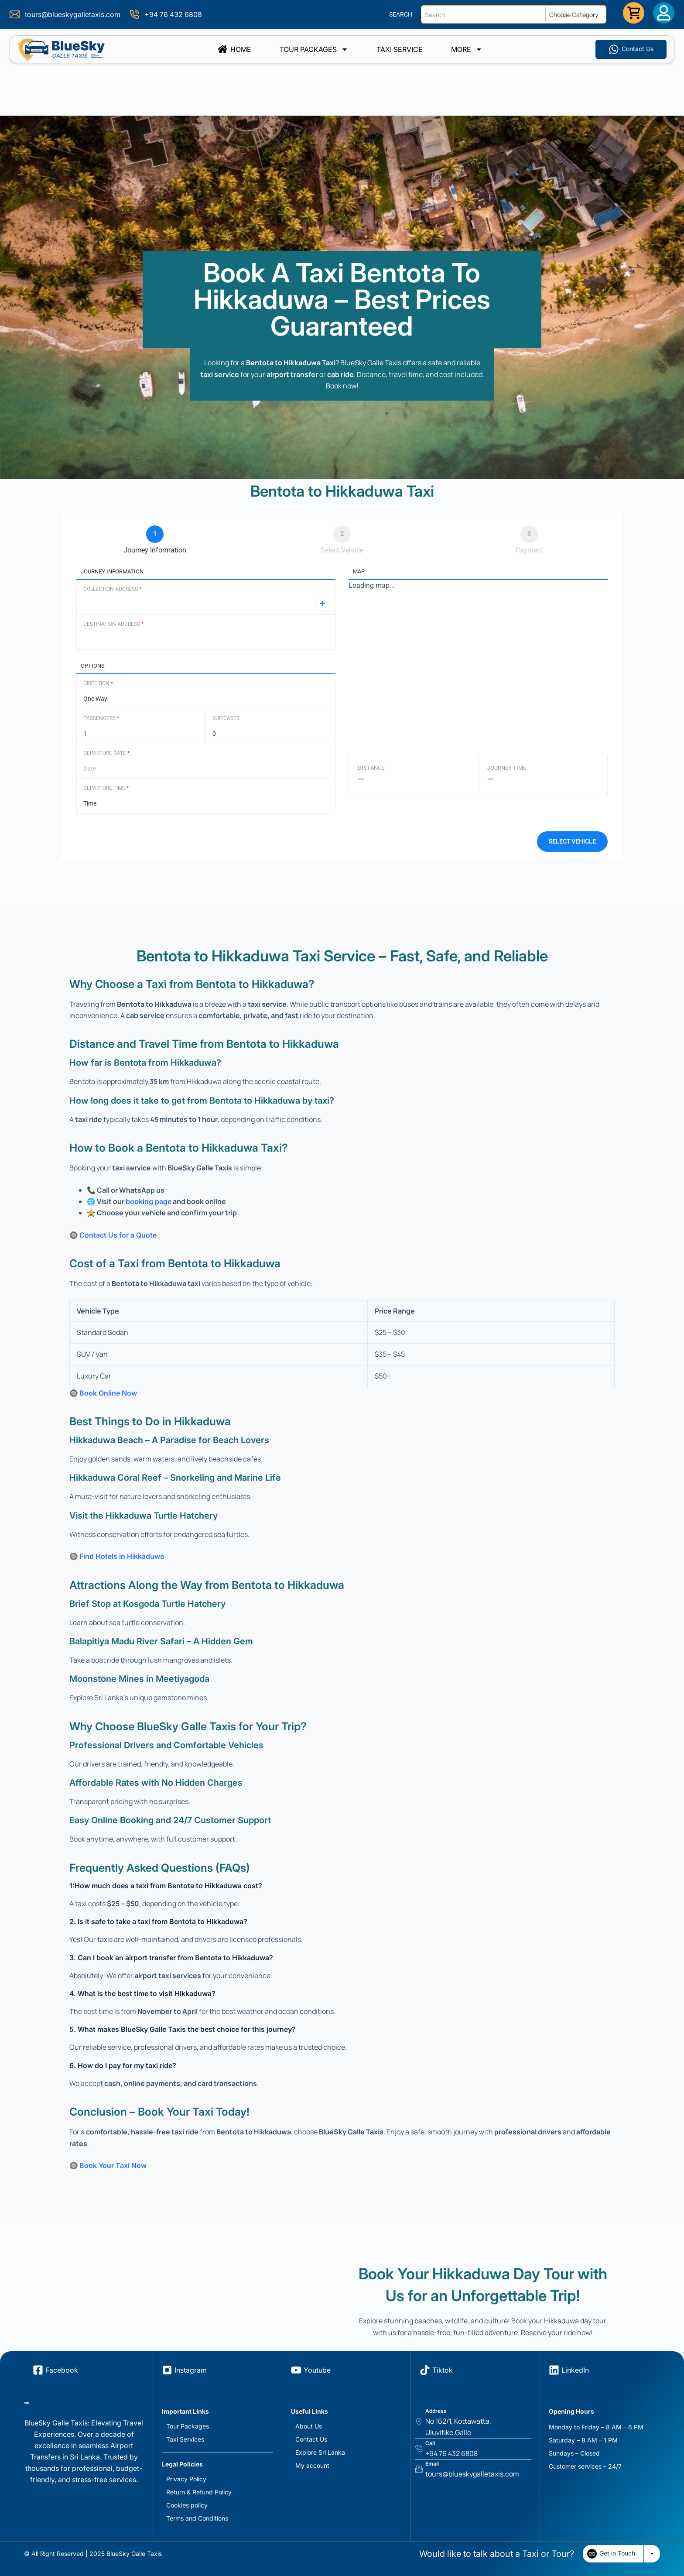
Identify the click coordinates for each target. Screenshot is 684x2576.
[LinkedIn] (554, 2370)
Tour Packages (314, 49)
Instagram (190, 2370)
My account (312, 2465)
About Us (308, 2426)
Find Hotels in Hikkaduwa (121, 1556)
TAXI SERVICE (399, 49)
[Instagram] (167, 2370)
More (466, 49)
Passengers (101, 718)
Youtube (317, 2370)
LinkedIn (575, 2370)
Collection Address (112, 589)
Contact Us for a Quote (118, 1235)
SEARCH (400, 14)
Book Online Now (108, 1393)
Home (234, 49)
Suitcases (225, 718)
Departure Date (106, 753)
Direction (98, 683)
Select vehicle (572, 841)
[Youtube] (296, 2370)
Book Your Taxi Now (113, 2165)
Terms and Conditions (197, 2518)
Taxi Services (185, 2439)
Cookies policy (187, 2505)
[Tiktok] (425, 2370)
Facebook (61, 2370)
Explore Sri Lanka (320, 2452)
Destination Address (113, 624)
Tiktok (442, 2370)
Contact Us (311, 2439)
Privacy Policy (186, 2479)
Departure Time (106, 788)
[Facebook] (38, 2370)
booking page (148, 1201)
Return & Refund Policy (199, 2492)
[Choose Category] (577, 14)
